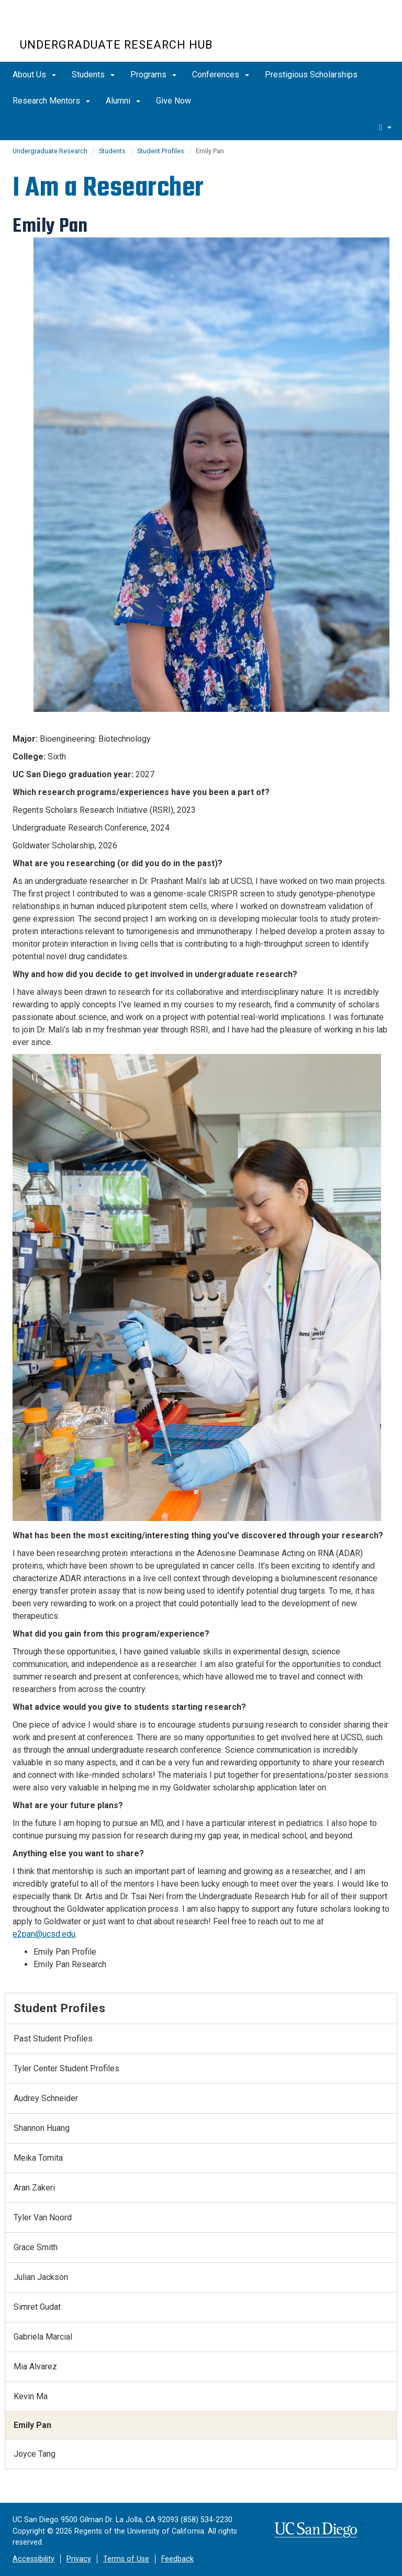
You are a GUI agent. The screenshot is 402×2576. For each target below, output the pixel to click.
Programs (153, 75)
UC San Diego (80, 25)
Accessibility (33, 2559)
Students (93, 75)
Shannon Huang (42, 2128)
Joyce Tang (34, 2454)
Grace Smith (36, 2247)
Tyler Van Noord (43, 2217)
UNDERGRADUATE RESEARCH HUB (116, 44)
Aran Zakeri (34, 2188)
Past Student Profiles (53, 2039)
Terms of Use (126, 2559)
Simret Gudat (37, 2307)
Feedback (177, 2559)
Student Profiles (160, 151)
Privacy (78, 2559)
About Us (34, 75)
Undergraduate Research (50, 151)
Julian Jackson (41, 2277)
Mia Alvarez (35, 2366)
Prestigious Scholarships (311, 75)
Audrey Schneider (46, 2098)
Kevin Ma (31, 2396)
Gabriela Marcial (43, 2337)
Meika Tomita (38, 2158)
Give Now (173, 101)
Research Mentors (51, 101)
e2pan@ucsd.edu (44, 1934)
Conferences (220, 75)
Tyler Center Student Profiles (66, 2068)
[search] (385, 127)
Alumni (123, 101)
